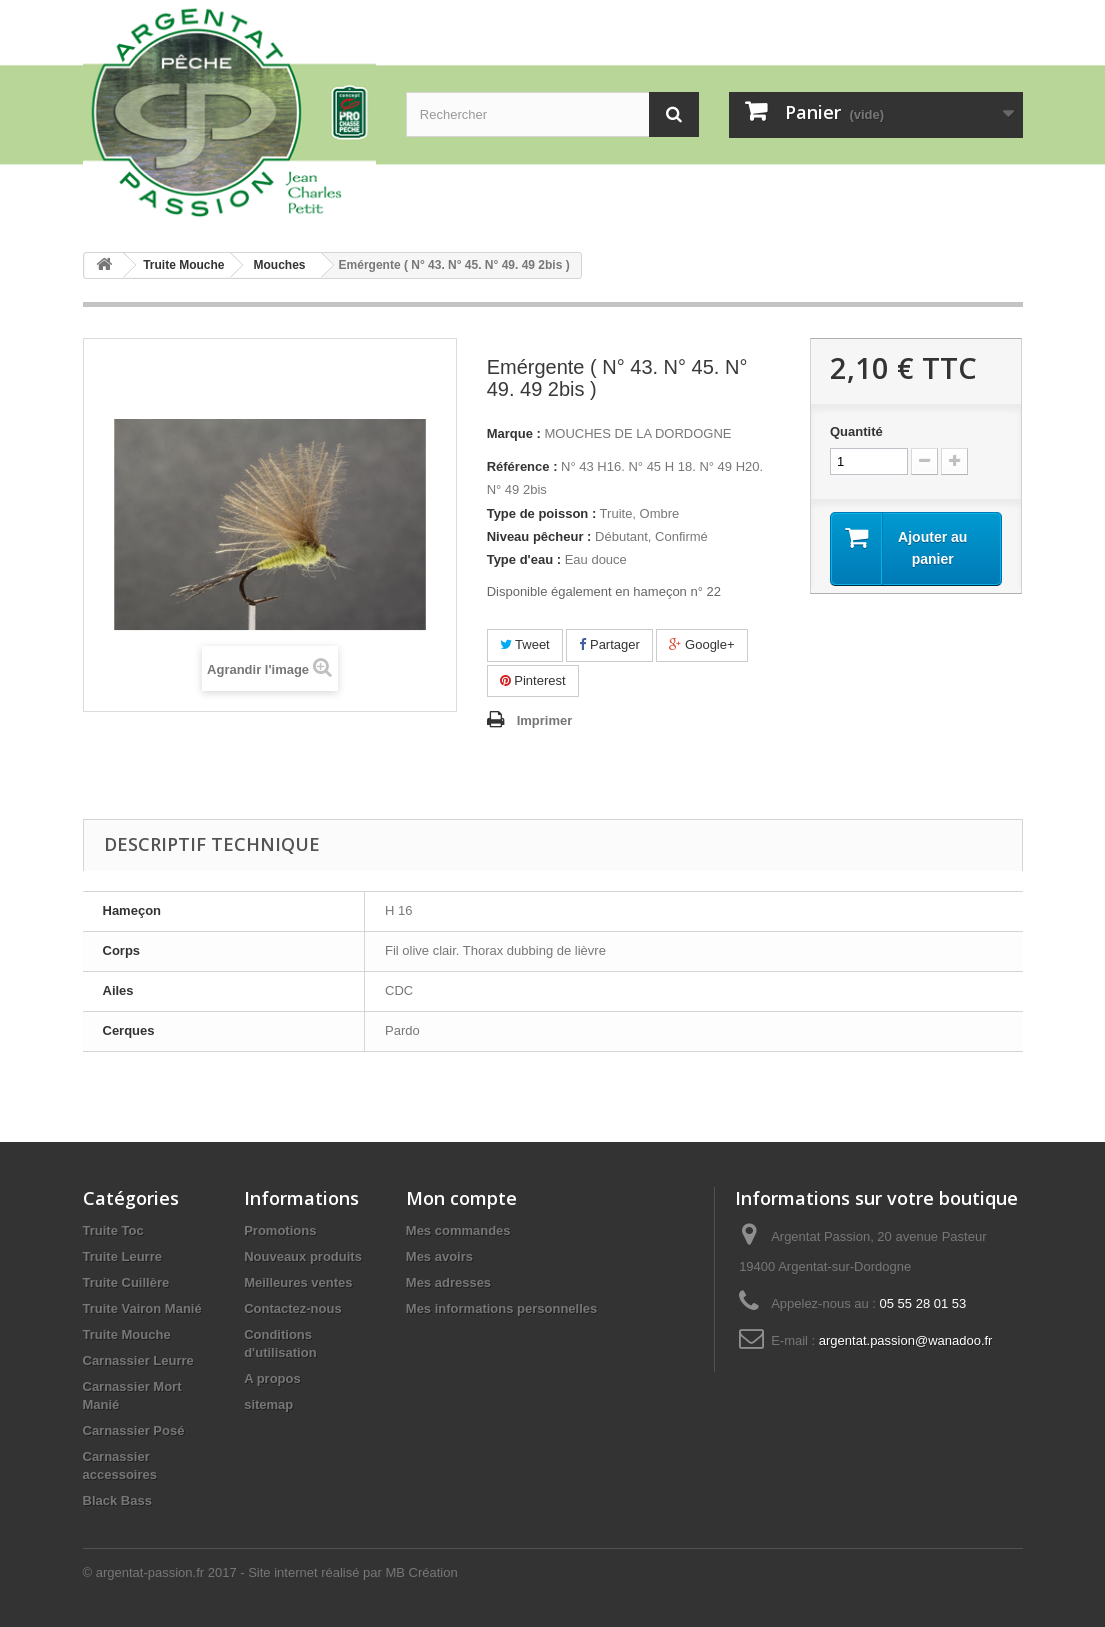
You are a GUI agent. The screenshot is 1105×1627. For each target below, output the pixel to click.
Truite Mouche (127, 1334)
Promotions (280, 1230)
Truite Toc (113, 1230)
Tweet (525, 644)
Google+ (701, 644)
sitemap (268, 1404)
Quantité (856, 431)
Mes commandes (458, 1230)
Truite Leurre (122, 1256)
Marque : (514, 433)
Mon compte (461, 1198)
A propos (272, 1378)
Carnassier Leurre (138, 1360)
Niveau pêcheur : (539, 536)
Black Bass (117, 1500)
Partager (609, 644)
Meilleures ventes (298, 1282)
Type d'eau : (524, 559)
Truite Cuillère (126, 1282)
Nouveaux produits (303, 1256)
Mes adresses (448, 1282)
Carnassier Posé (134, 1430)
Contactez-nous (293, 1308)
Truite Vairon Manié (142, 1308)
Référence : (522, 466)
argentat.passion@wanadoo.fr (906, 1340)
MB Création (421, 1572)
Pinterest (533, 680)
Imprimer (545, 720)
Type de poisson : (542, 513)
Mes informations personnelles (501, 1308)
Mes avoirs (439, 1256)
